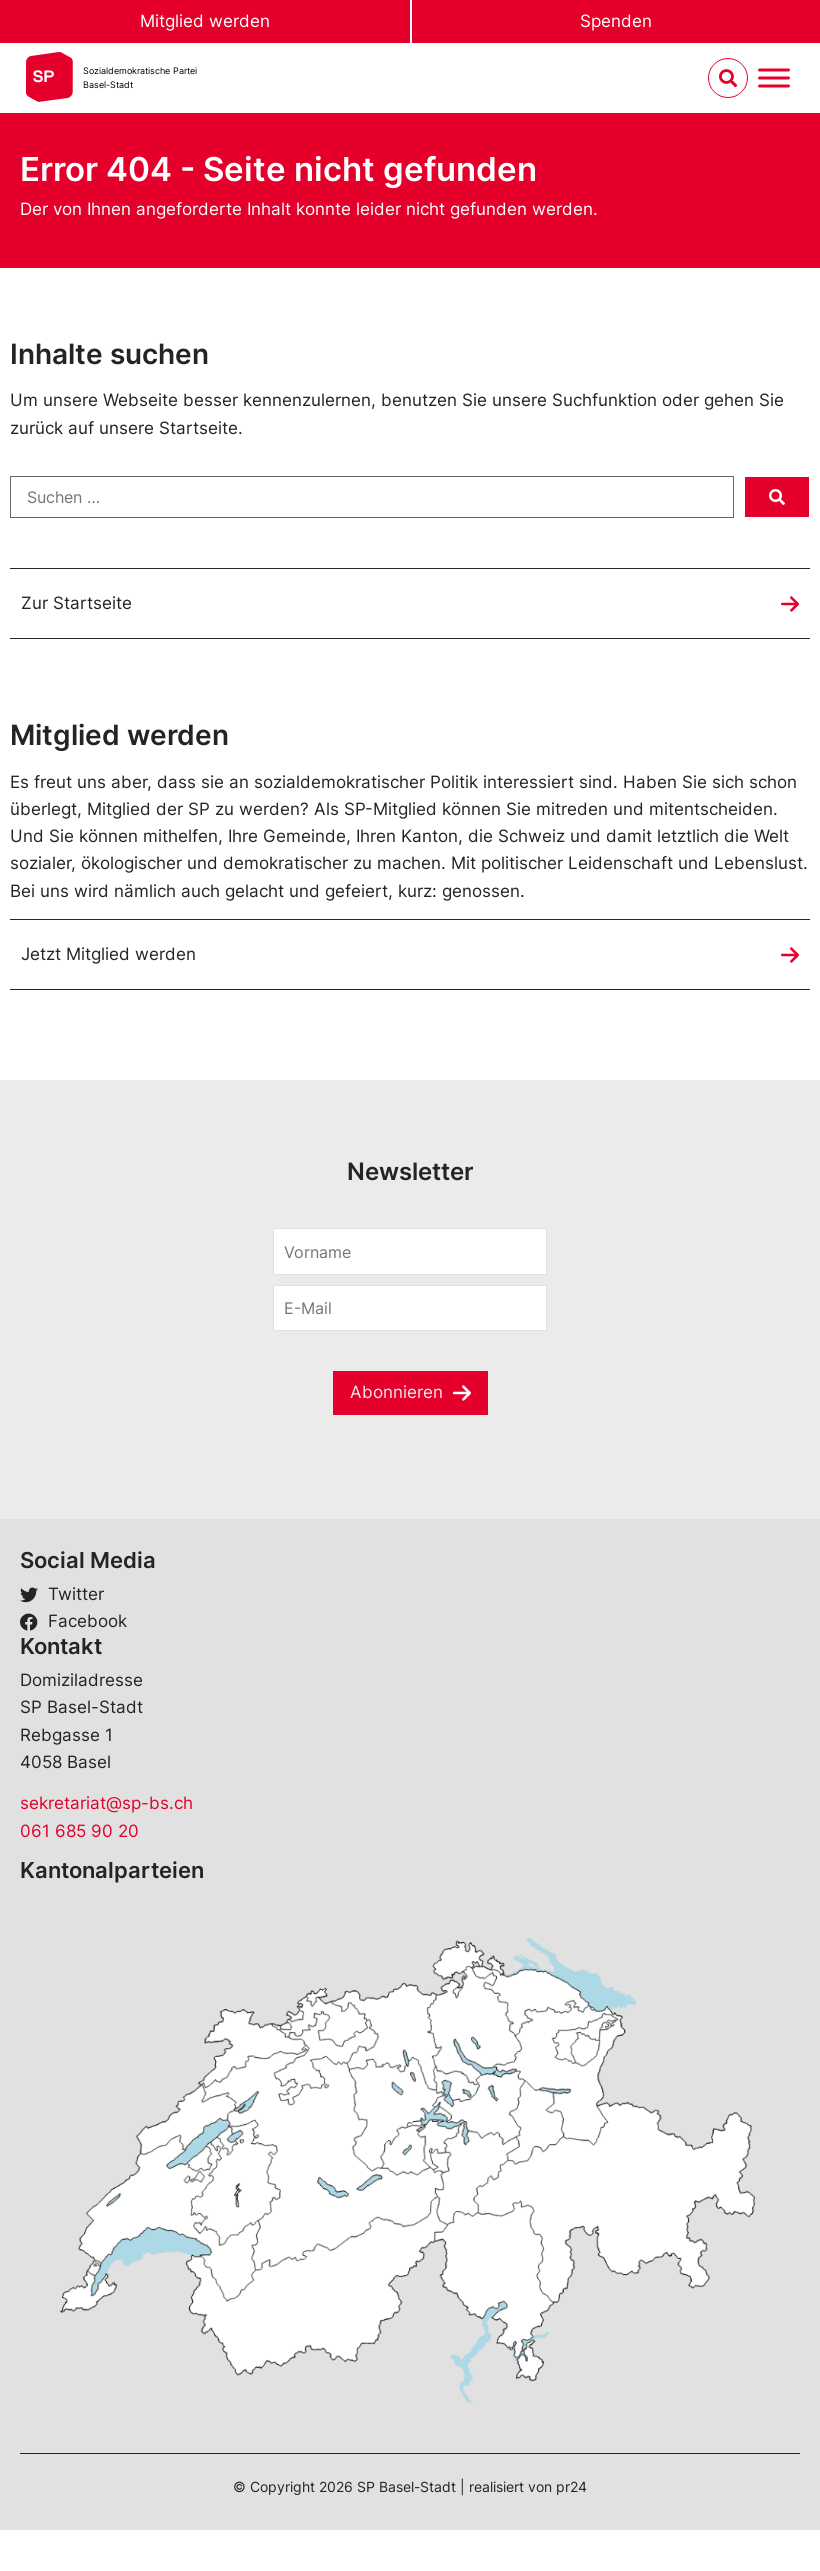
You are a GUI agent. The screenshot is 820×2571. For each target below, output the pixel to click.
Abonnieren (396, 1392)
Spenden (616, 21)
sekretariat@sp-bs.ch (106, 1803)
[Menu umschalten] (774, 78)
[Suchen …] (372, 497)
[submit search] (777, 497)
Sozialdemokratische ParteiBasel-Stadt (140, 77)
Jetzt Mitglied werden (108, 954)
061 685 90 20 (79, 1831)
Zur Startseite (76, 603)
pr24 (571, 2486)
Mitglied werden (205, 21)
